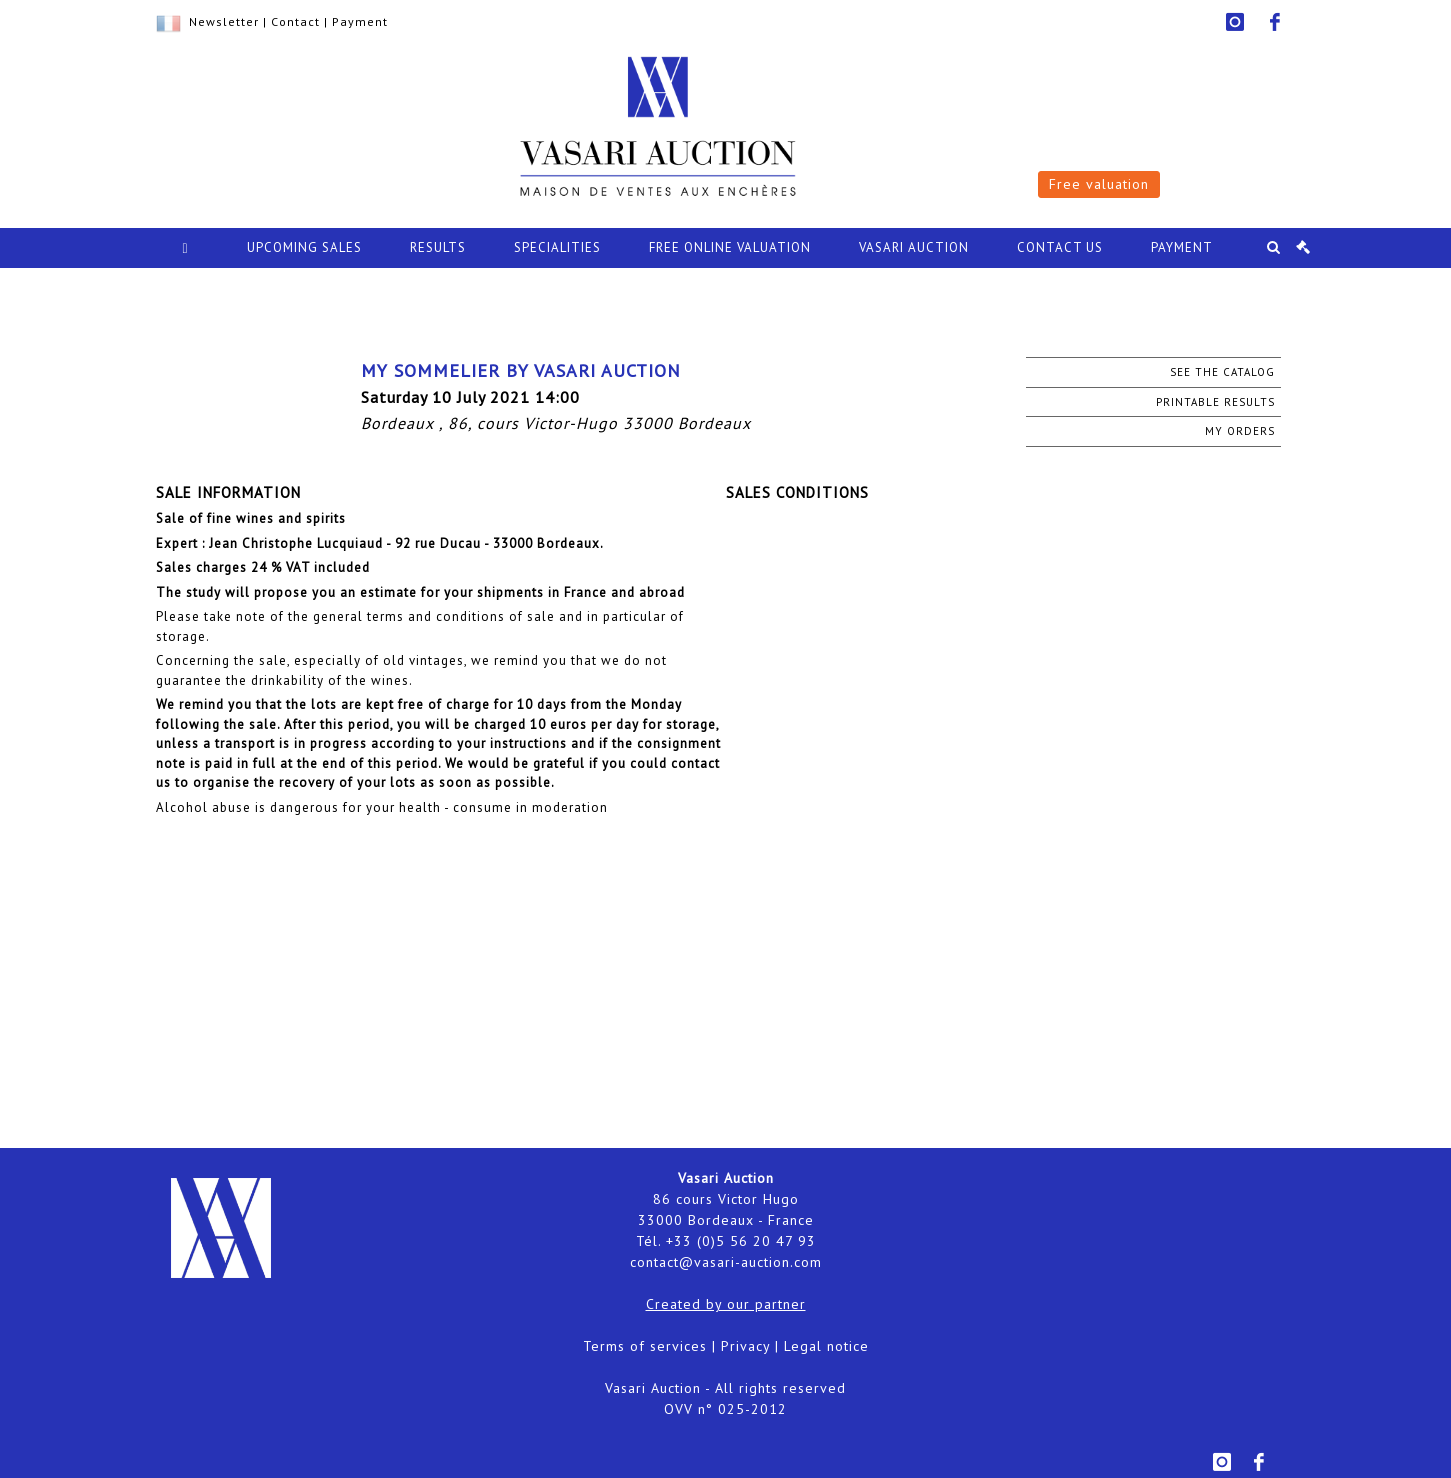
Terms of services (645, 1346)
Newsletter (224, 21)
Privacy (745, 1346)
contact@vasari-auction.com (726, 1262)
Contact (295, 21)
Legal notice (826, 1346)
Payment (360, 21)
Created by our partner (726, 1304)
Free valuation (1099, 184)
